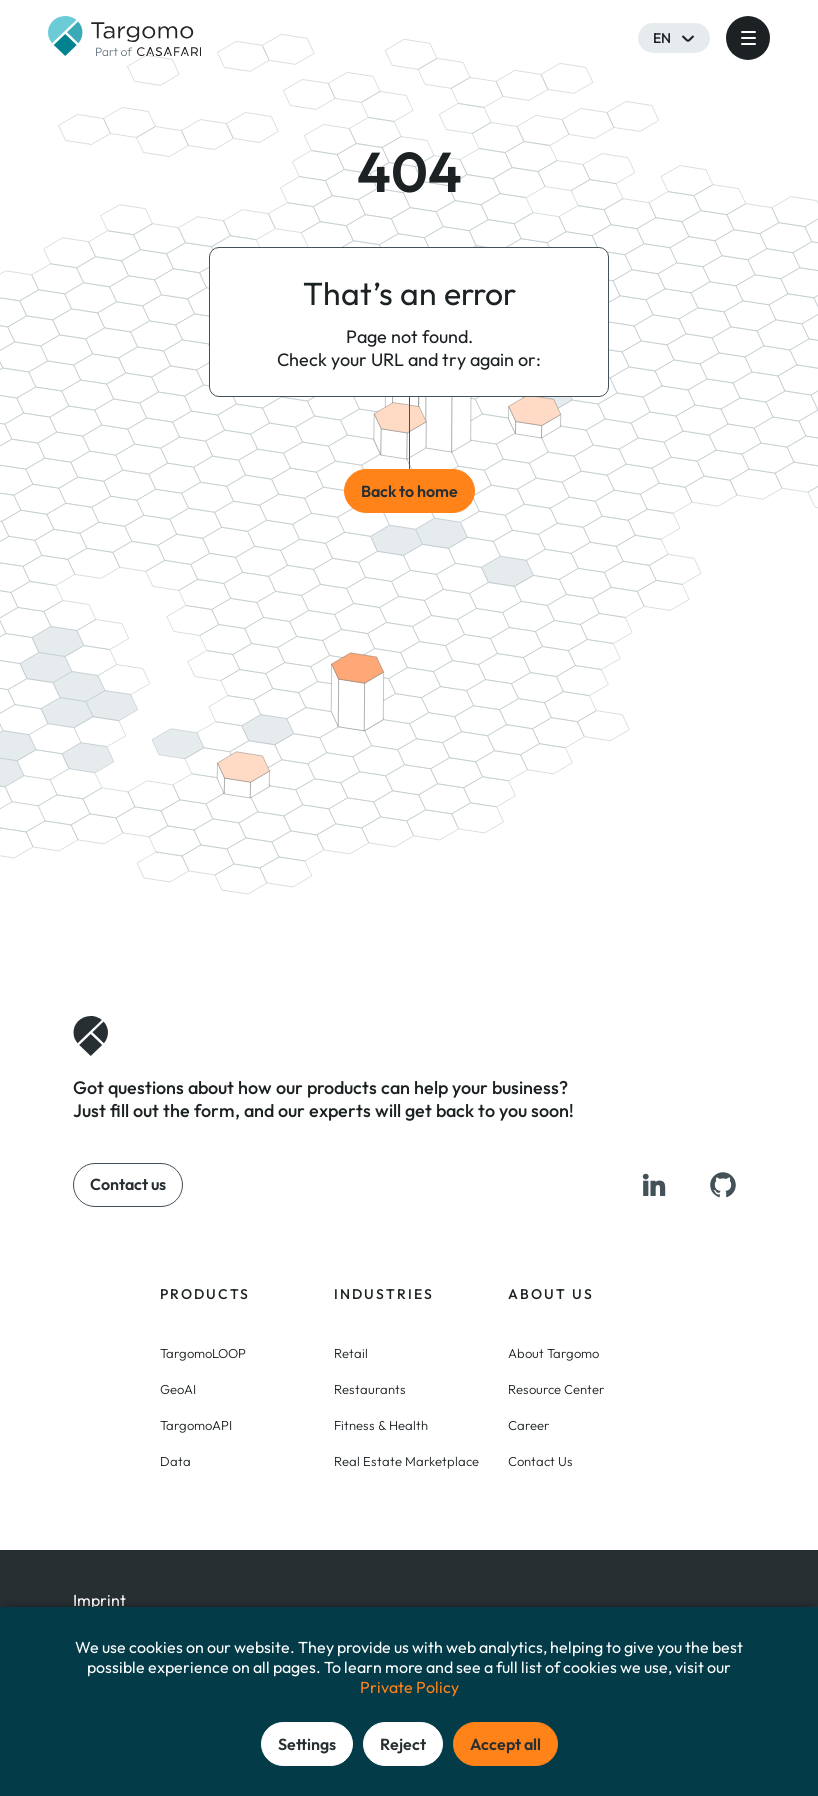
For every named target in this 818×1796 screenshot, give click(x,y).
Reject (403, 1744)
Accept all (505, 1744)
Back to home (409, 491)
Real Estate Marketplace (406, 1461)
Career (528, 1425)
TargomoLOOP (203, 1353)
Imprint (99, 1600)
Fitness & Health (381, 1425)
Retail (351, 1353)
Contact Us (540, 1461)
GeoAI (178, 1389)
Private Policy (409, 1687)
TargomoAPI (196, 1425)
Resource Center (556, 1389)
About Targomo (553, 1353)
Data (175, 1461)
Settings (307, 1744)
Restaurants (370, 1389)
